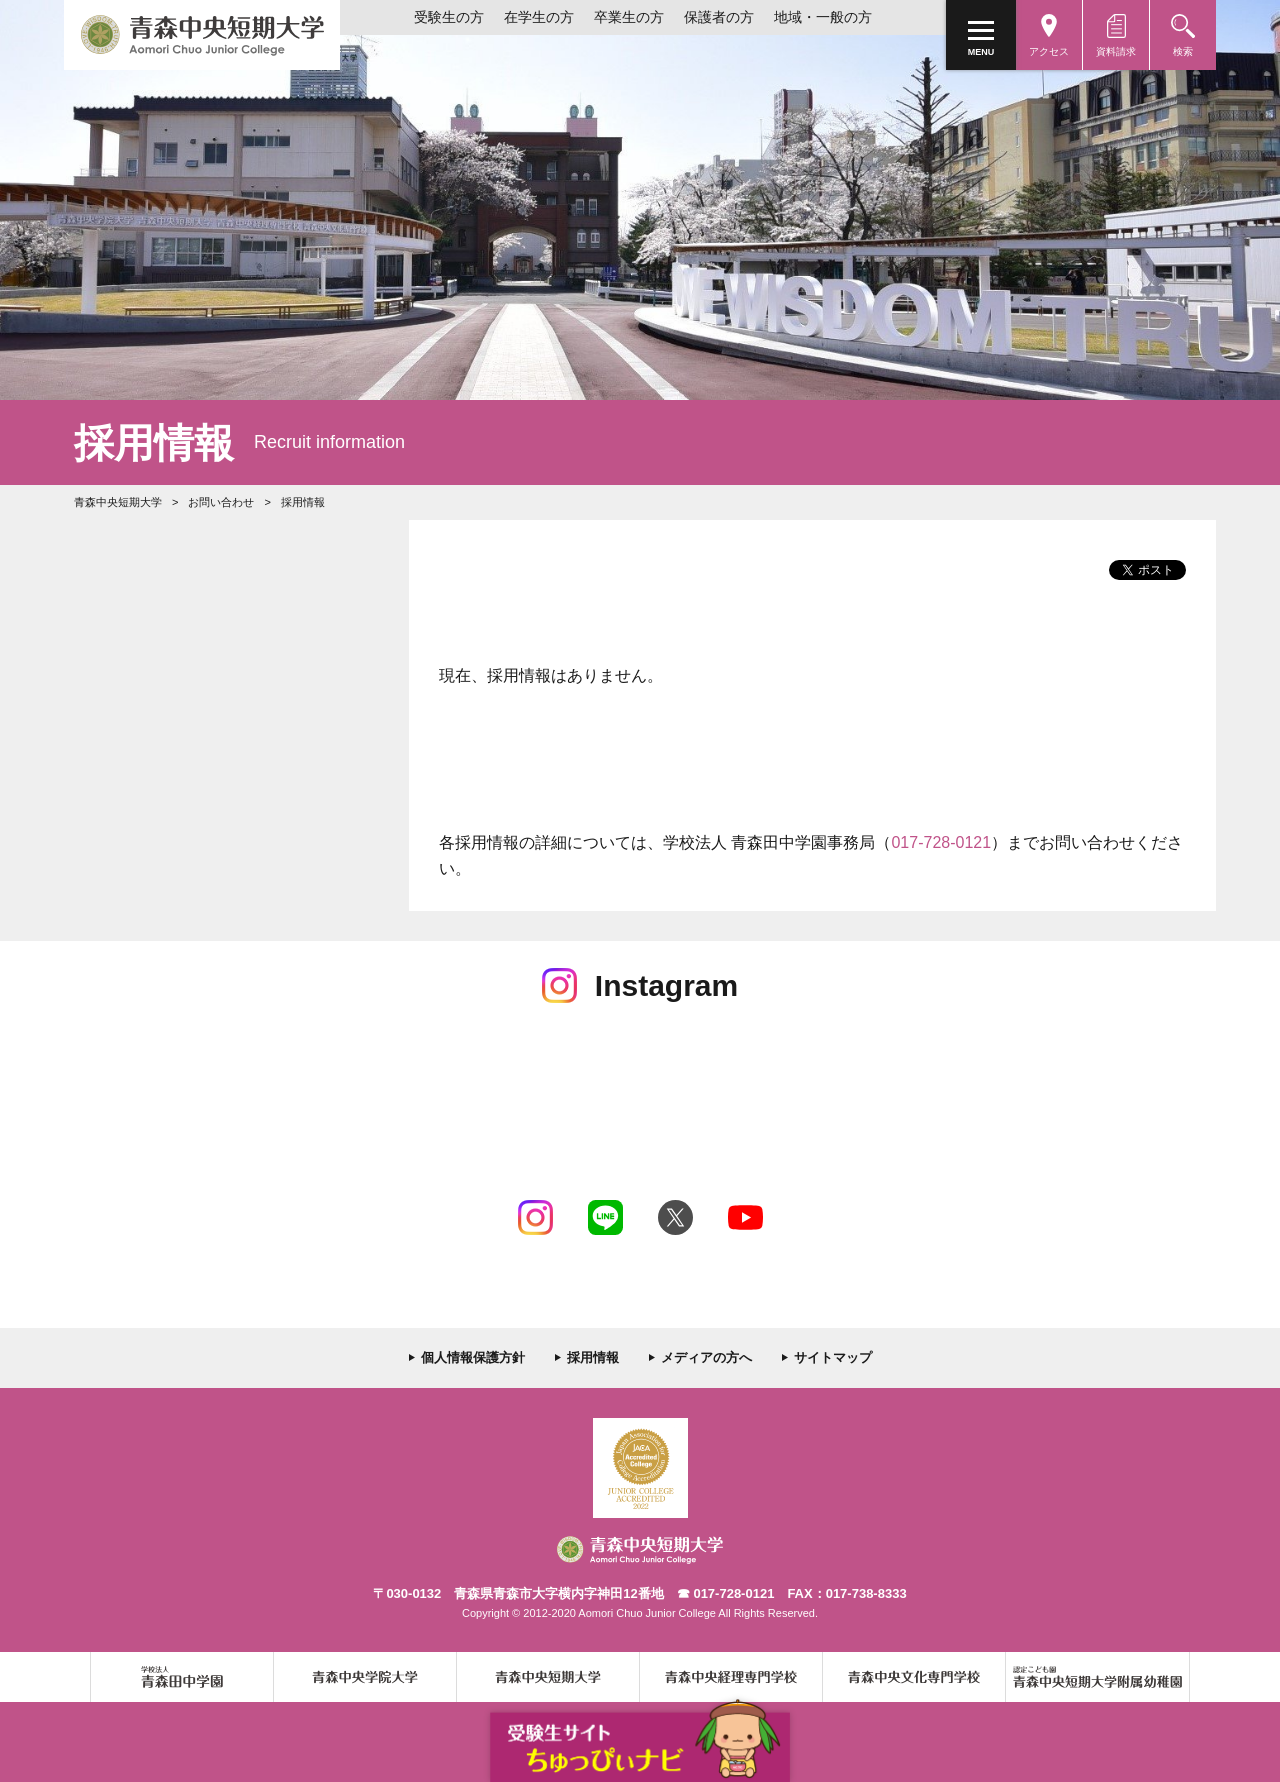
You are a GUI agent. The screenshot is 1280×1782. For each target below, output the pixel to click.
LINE (605, 1217)
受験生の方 (449, 17)
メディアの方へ (706, 1357)
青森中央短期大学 (202, 35)
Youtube (745, 1217)
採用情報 (593, 1357)
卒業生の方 (629, 17)
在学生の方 (539, 17)
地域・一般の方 (823, 17)
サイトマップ (833, 1357)
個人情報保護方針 (473, 1357)
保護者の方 (719, 17)
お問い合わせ (221, 502)
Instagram (535, 1217)
